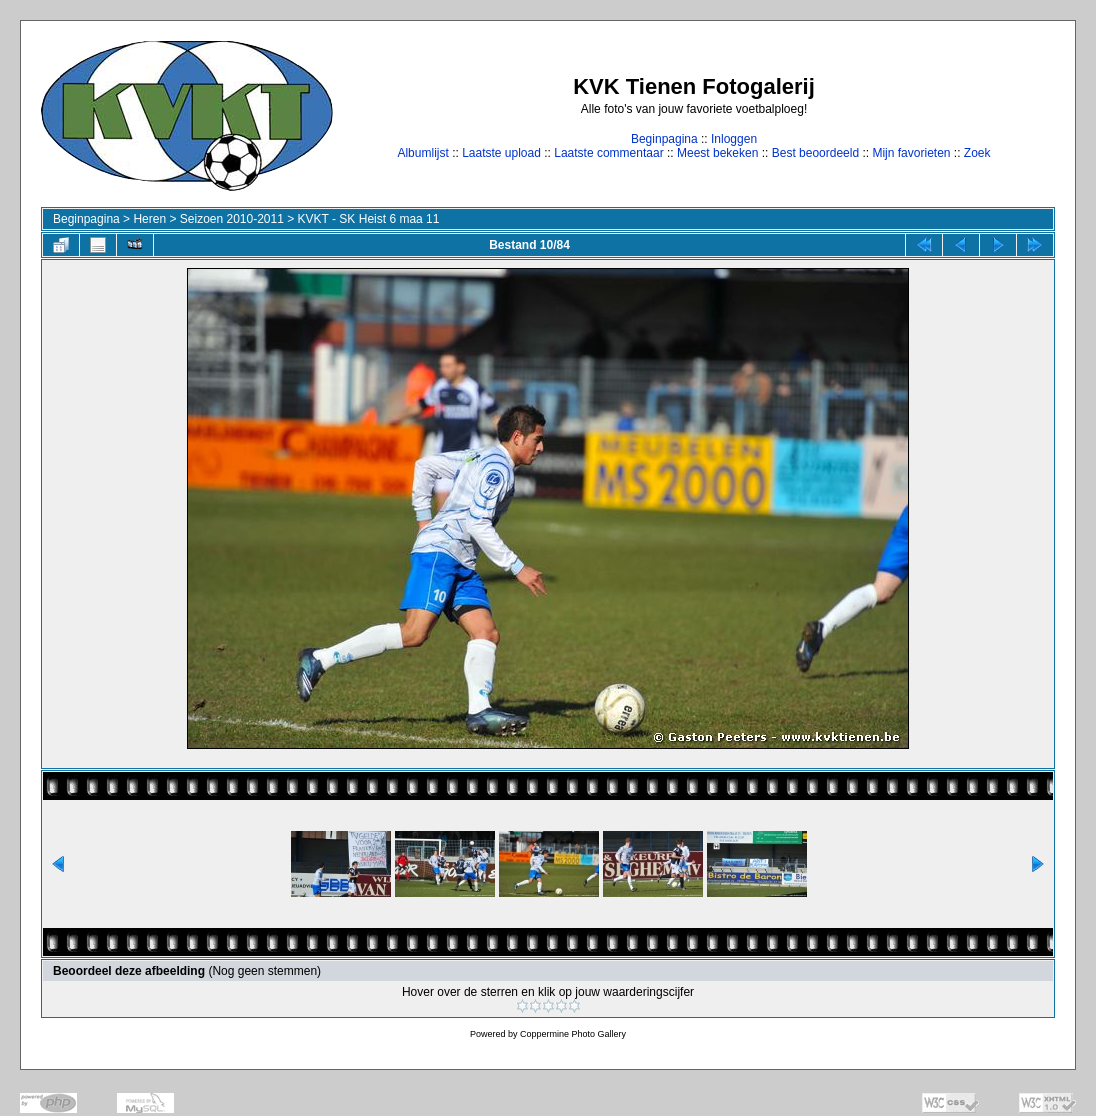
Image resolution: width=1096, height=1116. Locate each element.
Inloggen (734, 139)
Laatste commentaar (608, 153)
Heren (149, 219)
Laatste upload (501, 153)
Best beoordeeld (815, 153)
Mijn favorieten (911, 153)
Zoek (977, 153)
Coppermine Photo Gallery (573, 1034)
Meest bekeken (717, 153)
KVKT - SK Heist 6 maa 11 (369, 219)
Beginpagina (664, 139)
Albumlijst (422, 153)
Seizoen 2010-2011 (232, 219)
